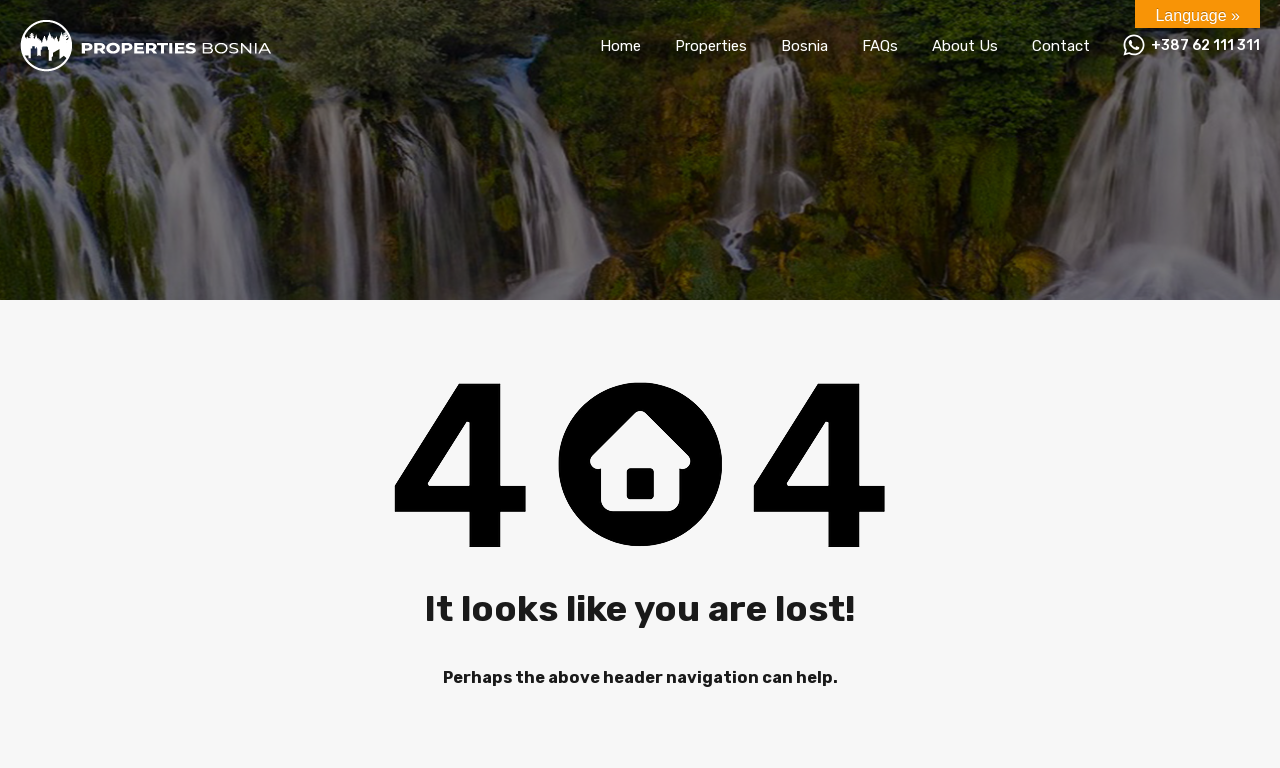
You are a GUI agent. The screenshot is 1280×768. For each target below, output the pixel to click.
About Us (965, 46)
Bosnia (804, 46)
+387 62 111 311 (1205, 46)
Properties (711, 46)
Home (620, 46)
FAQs (880, 46)
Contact (1061, 46)
